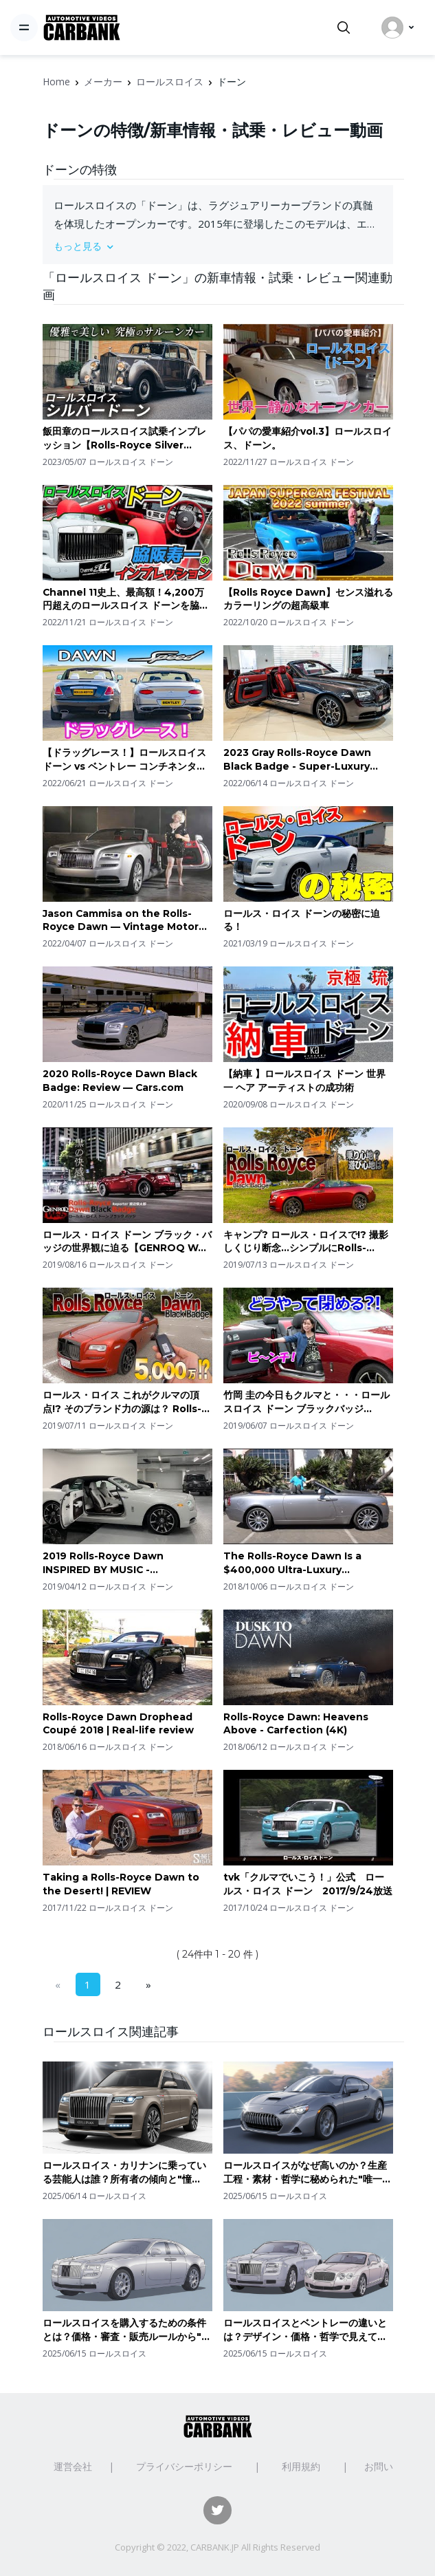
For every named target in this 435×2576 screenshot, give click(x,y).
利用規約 (301, 2466)
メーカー (103, 81)
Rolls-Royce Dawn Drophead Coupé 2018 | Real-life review (118, 1724)
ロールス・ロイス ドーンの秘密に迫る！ (301, 920)
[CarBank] (81, 28)
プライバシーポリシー (184, 2466)
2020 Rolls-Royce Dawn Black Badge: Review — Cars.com (120, 1081)
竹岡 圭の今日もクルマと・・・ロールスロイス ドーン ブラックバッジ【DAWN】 (306, 1402)
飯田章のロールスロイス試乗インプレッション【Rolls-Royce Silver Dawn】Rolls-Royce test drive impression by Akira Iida (124, 438)
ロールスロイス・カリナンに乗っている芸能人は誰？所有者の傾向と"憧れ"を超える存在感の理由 (124, 2172)
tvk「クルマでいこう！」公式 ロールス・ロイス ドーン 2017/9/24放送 (307, 1884)
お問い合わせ (393, 2466)
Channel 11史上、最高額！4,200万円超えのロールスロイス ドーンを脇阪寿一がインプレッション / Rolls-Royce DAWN (126, 599)
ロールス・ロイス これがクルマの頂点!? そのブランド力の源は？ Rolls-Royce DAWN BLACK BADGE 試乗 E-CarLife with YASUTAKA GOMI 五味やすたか (127, 1402)
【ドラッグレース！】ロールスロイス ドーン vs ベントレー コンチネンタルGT (124, 759)
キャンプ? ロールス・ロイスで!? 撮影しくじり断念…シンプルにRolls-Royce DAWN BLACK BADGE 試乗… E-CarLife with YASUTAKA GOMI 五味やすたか (305, 1242)
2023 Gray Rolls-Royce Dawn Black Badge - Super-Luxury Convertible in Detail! (297, 759)
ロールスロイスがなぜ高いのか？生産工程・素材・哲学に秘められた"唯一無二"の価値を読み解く (307, 2172)
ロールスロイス (169, 81)
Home (56, 81)
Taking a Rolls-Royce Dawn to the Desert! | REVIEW (121, 1884)
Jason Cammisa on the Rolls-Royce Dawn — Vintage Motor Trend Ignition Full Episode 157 (123, 920)
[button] (218, 246)
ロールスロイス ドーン (131, 462)
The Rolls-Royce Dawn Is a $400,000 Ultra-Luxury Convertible (292, 1563)
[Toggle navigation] (24, 27)
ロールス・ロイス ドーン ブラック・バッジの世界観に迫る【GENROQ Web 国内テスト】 (127, 1242)
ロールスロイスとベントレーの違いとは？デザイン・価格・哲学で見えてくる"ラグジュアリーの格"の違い (305, 2330)
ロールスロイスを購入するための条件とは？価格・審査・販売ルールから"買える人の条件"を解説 (127, 2330)
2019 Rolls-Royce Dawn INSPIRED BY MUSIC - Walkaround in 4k (103, 1563)
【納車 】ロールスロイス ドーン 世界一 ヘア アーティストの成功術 (304, 1081)
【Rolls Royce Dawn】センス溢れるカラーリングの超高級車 (308, 599)
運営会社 (73, 2466)
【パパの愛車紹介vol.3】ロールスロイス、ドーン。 (307, 438)
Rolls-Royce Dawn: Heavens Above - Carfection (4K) (295, 1724)
